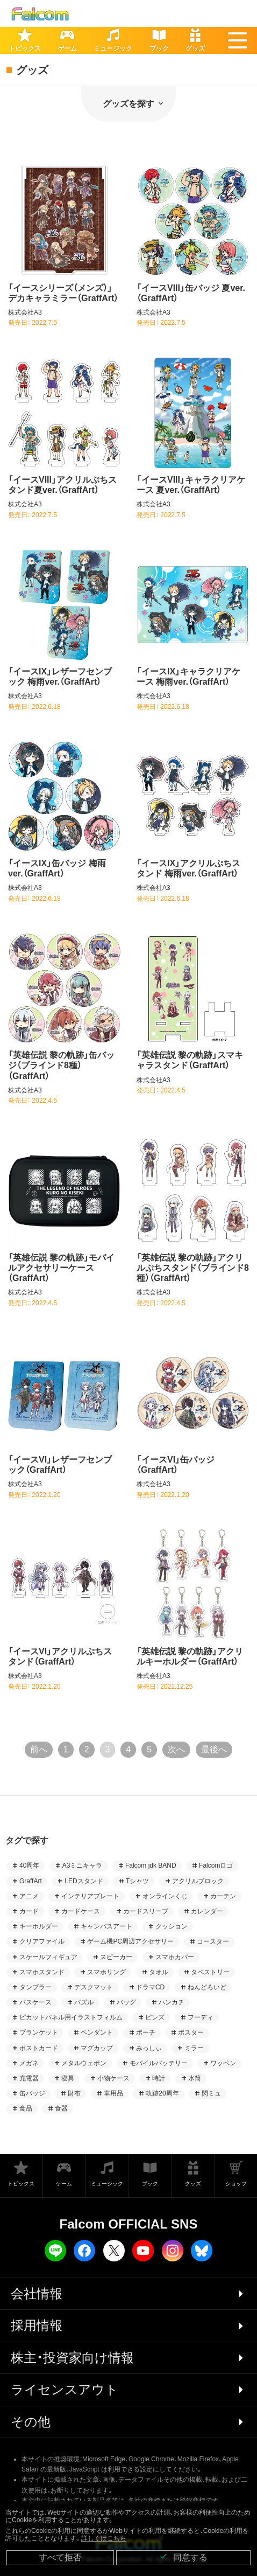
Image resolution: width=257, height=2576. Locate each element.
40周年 (29, 1865)
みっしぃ (149, 2048)
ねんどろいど (207, 1987)
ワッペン (223, 2063)
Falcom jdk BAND (150, 1865)
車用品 (113, 2093)
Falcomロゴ (216, 1865)
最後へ (214, 1749)
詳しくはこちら (103, 2538)
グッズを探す (128, 103)
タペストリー (210, 1972)
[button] (237, 40)
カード (29, 1911)
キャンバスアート (106, 1926)
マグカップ (97, 2048)
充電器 (29, 2078)
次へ (176, 1749)
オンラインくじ (165, 1896)
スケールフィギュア (48, 1957)
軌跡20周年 (162, 2093)
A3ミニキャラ (82, 1865)
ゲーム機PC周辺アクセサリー (130, 1941)
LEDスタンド (84, 1881)
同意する (183, 2557)
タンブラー (35, 1987)
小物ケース (113, 2078)
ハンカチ (171, 2002)
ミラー (194, 2048)
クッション (171, 1926)
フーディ (200, 2017)
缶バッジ (32, 2093)
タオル (158, 1972)
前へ (38, 1749)
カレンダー (207, 1911)
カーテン (223, 1896)
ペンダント (97, 2032)
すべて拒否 (60, 2557)
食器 (61, 2108)
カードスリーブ (145, 1911)
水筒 (194, 2078)
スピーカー (116, 1957)
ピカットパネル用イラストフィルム (71, 2017)
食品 (25, 2108)
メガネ (29, 2063)
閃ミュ (211, 2093)
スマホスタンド (42, 1972)
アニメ (29, 1896)
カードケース (80, 1911)
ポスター (191, 2032)
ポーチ (145, 2032)
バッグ (126, 2002)
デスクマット (93, 1987)
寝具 (67, 2078)
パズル (84, 2002)
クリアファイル (42, 1941)
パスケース (35, 2002)
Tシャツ (137, 1881)
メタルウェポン (83, 2063)
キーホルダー (38, 1926)
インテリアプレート (90, 1896)
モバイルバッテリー (159, 2063)
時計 (158, 2078)
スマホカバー (174, 1957)
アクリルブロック (198, 1881)
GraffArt (30, 1881)
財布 (74, 2093)
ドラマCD (150, 1987)
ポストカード (38, 2048)
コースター (213, 1941)
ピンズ (155, 2017)
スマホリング (106, 1972)
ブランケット (38, 2032)
